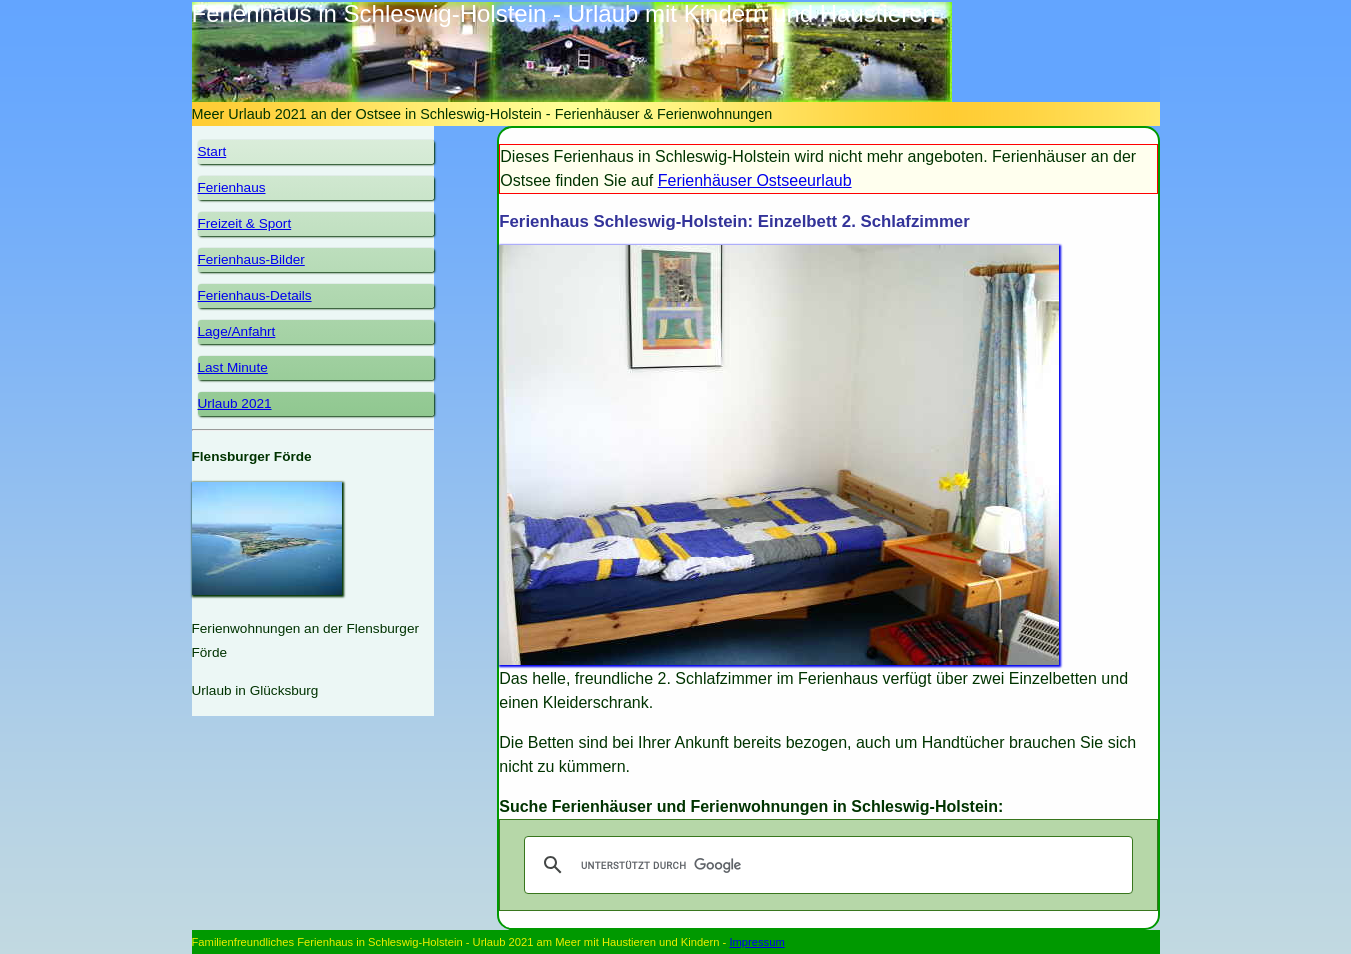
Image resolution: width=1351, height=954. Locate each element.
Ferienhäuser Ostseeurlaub (755, 180)
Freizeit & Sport (245, 223)
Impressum (756, 942)
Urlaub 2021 (235, 403)
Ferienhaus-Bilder (251, 259)
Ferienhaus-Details (255, 295)
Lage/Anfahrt (237, 331)
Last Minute (233, 367)
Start (212, 151)
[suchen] (825, 865)
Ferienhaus (232, 187)
